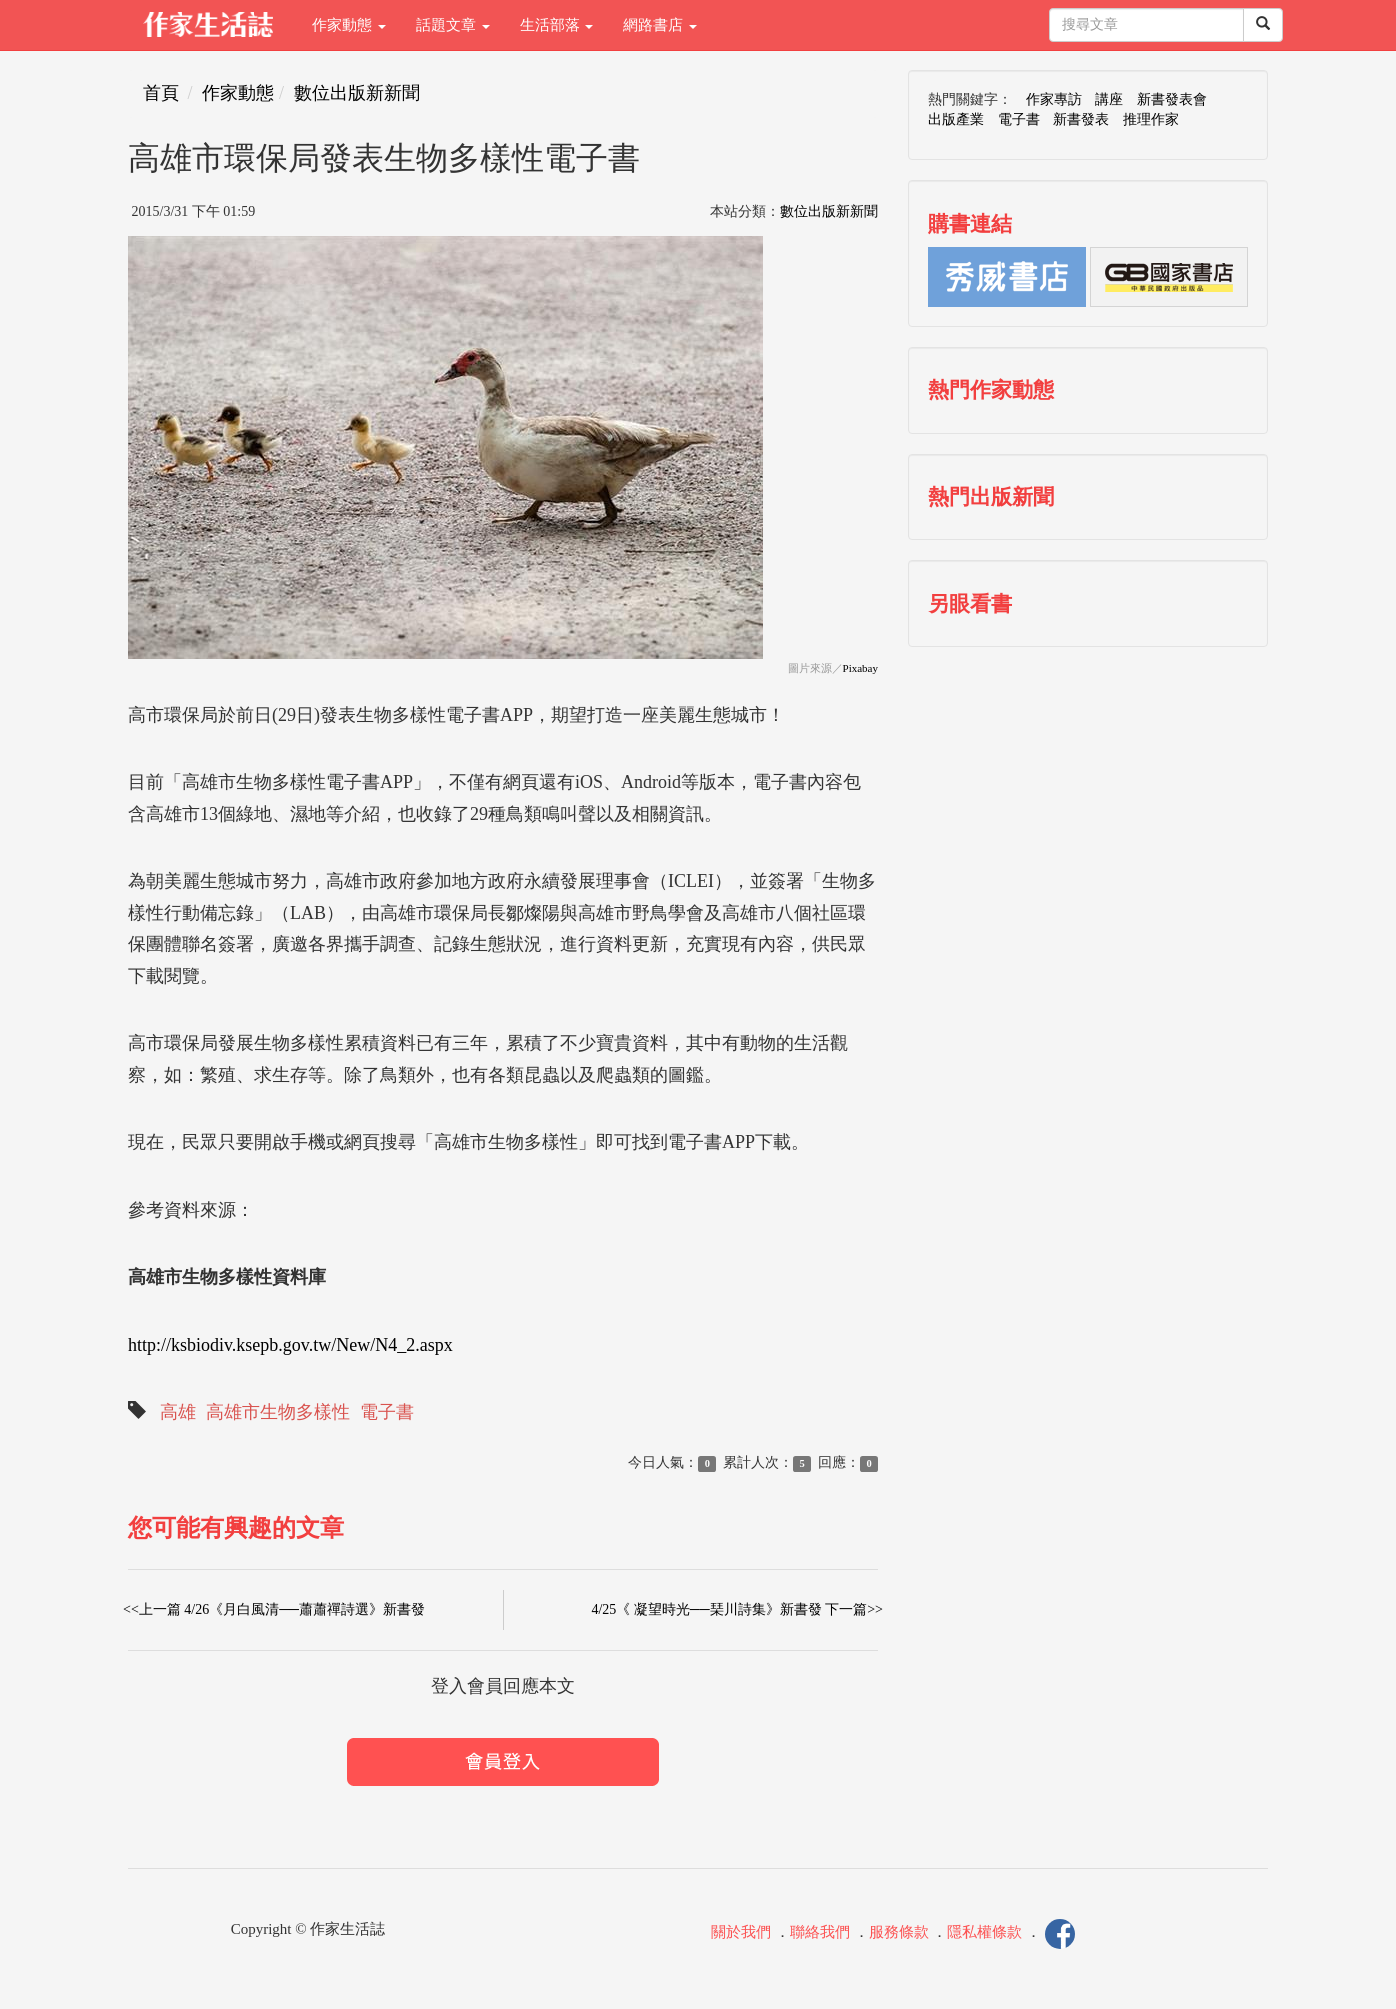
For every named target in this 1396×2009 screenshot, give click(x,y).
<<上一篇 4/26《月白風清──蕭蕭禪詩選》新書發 (274, 1609)
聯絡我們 (820, 1933)
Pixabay (860, 668)
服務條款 (899, 1933)
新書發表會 (1172, 99)
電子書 (387, 1412)
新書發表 (1081, 119)
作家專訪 (1054, 99)
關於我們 (741, 1933)
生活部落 (557, 25)
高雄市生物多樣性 (278, 1412)
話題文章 (453, 25)
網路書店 (660, 25)
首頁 (161, 93)
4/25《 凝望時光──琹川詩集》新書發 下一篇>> (737, 1609)
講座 (1109, 99)
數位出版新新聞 (357, 93)
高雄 (178, 1412)
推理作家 (1151, 119)
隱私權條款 (984, 1933)
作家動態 (349, 25)
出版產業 (956, 119)
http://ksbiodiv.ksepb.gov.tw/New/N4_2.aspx (290, 1345)
